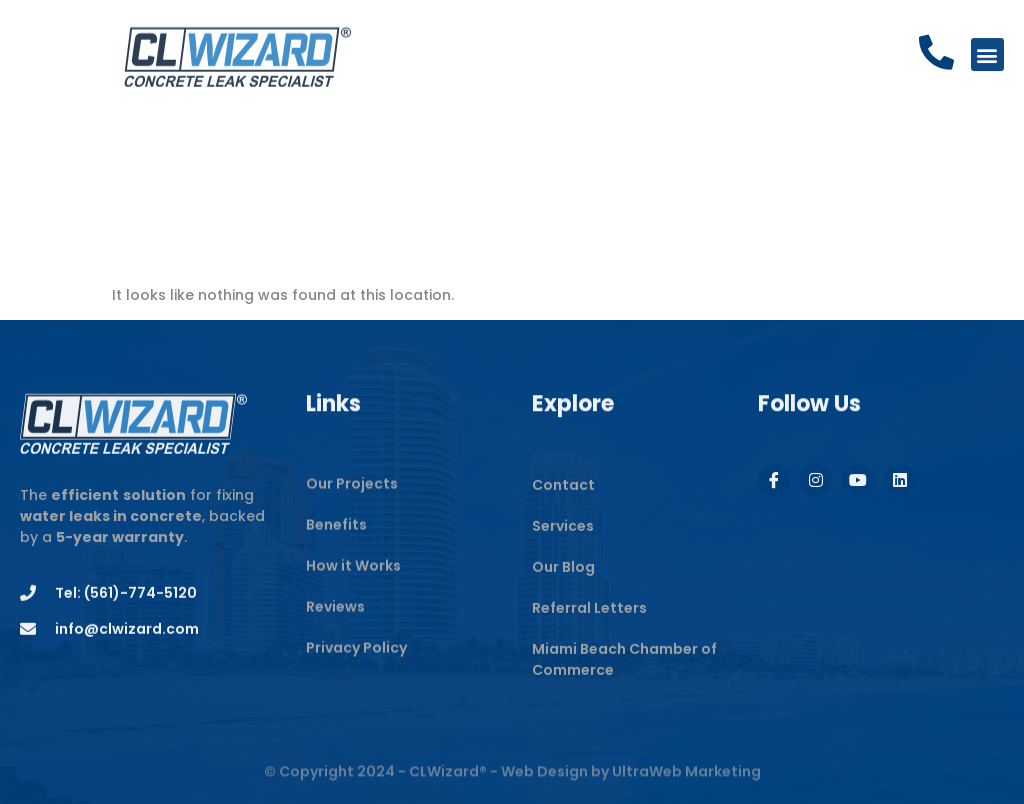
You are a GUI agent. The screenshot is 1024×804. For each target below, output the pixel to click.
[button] (987, 56)
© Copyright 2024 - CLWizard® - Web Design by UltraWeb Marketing (512, 779)
